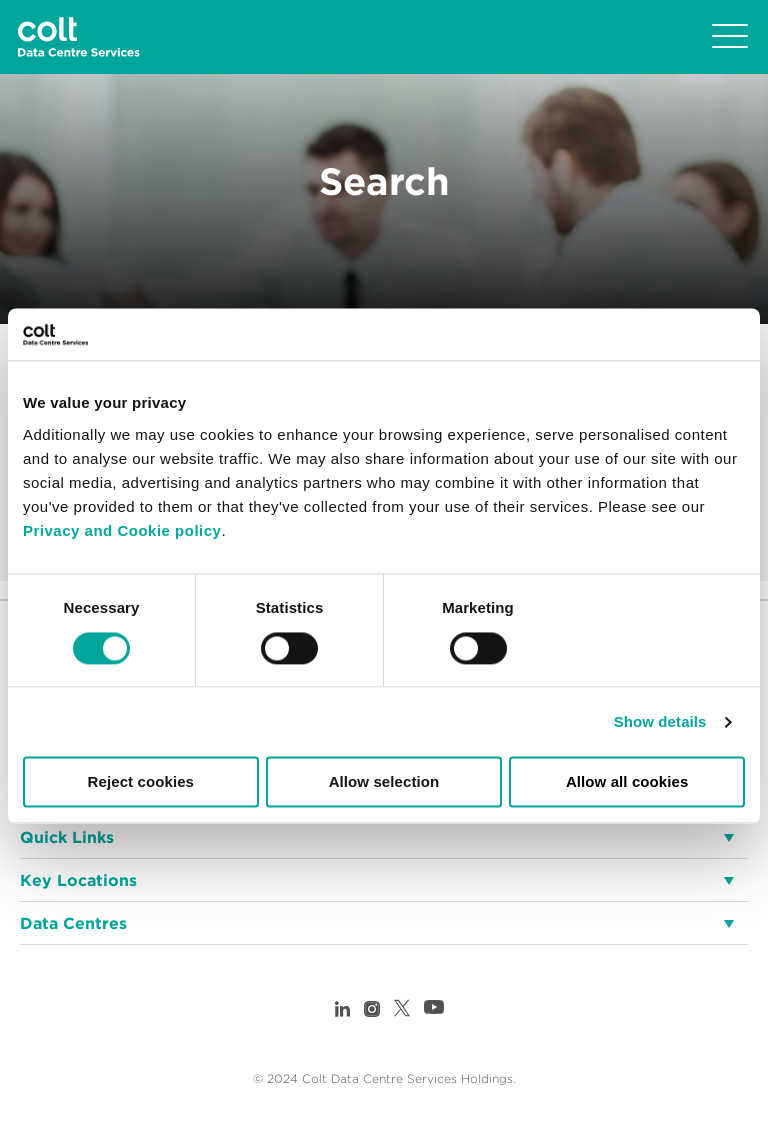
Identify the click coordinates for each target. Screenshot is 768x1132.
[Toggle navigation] (730, 37)
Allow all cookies (627, 782)
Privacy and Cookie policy (122, 530)
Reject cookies (141, 782)
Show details (660, 721)
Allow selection (384, 782)
